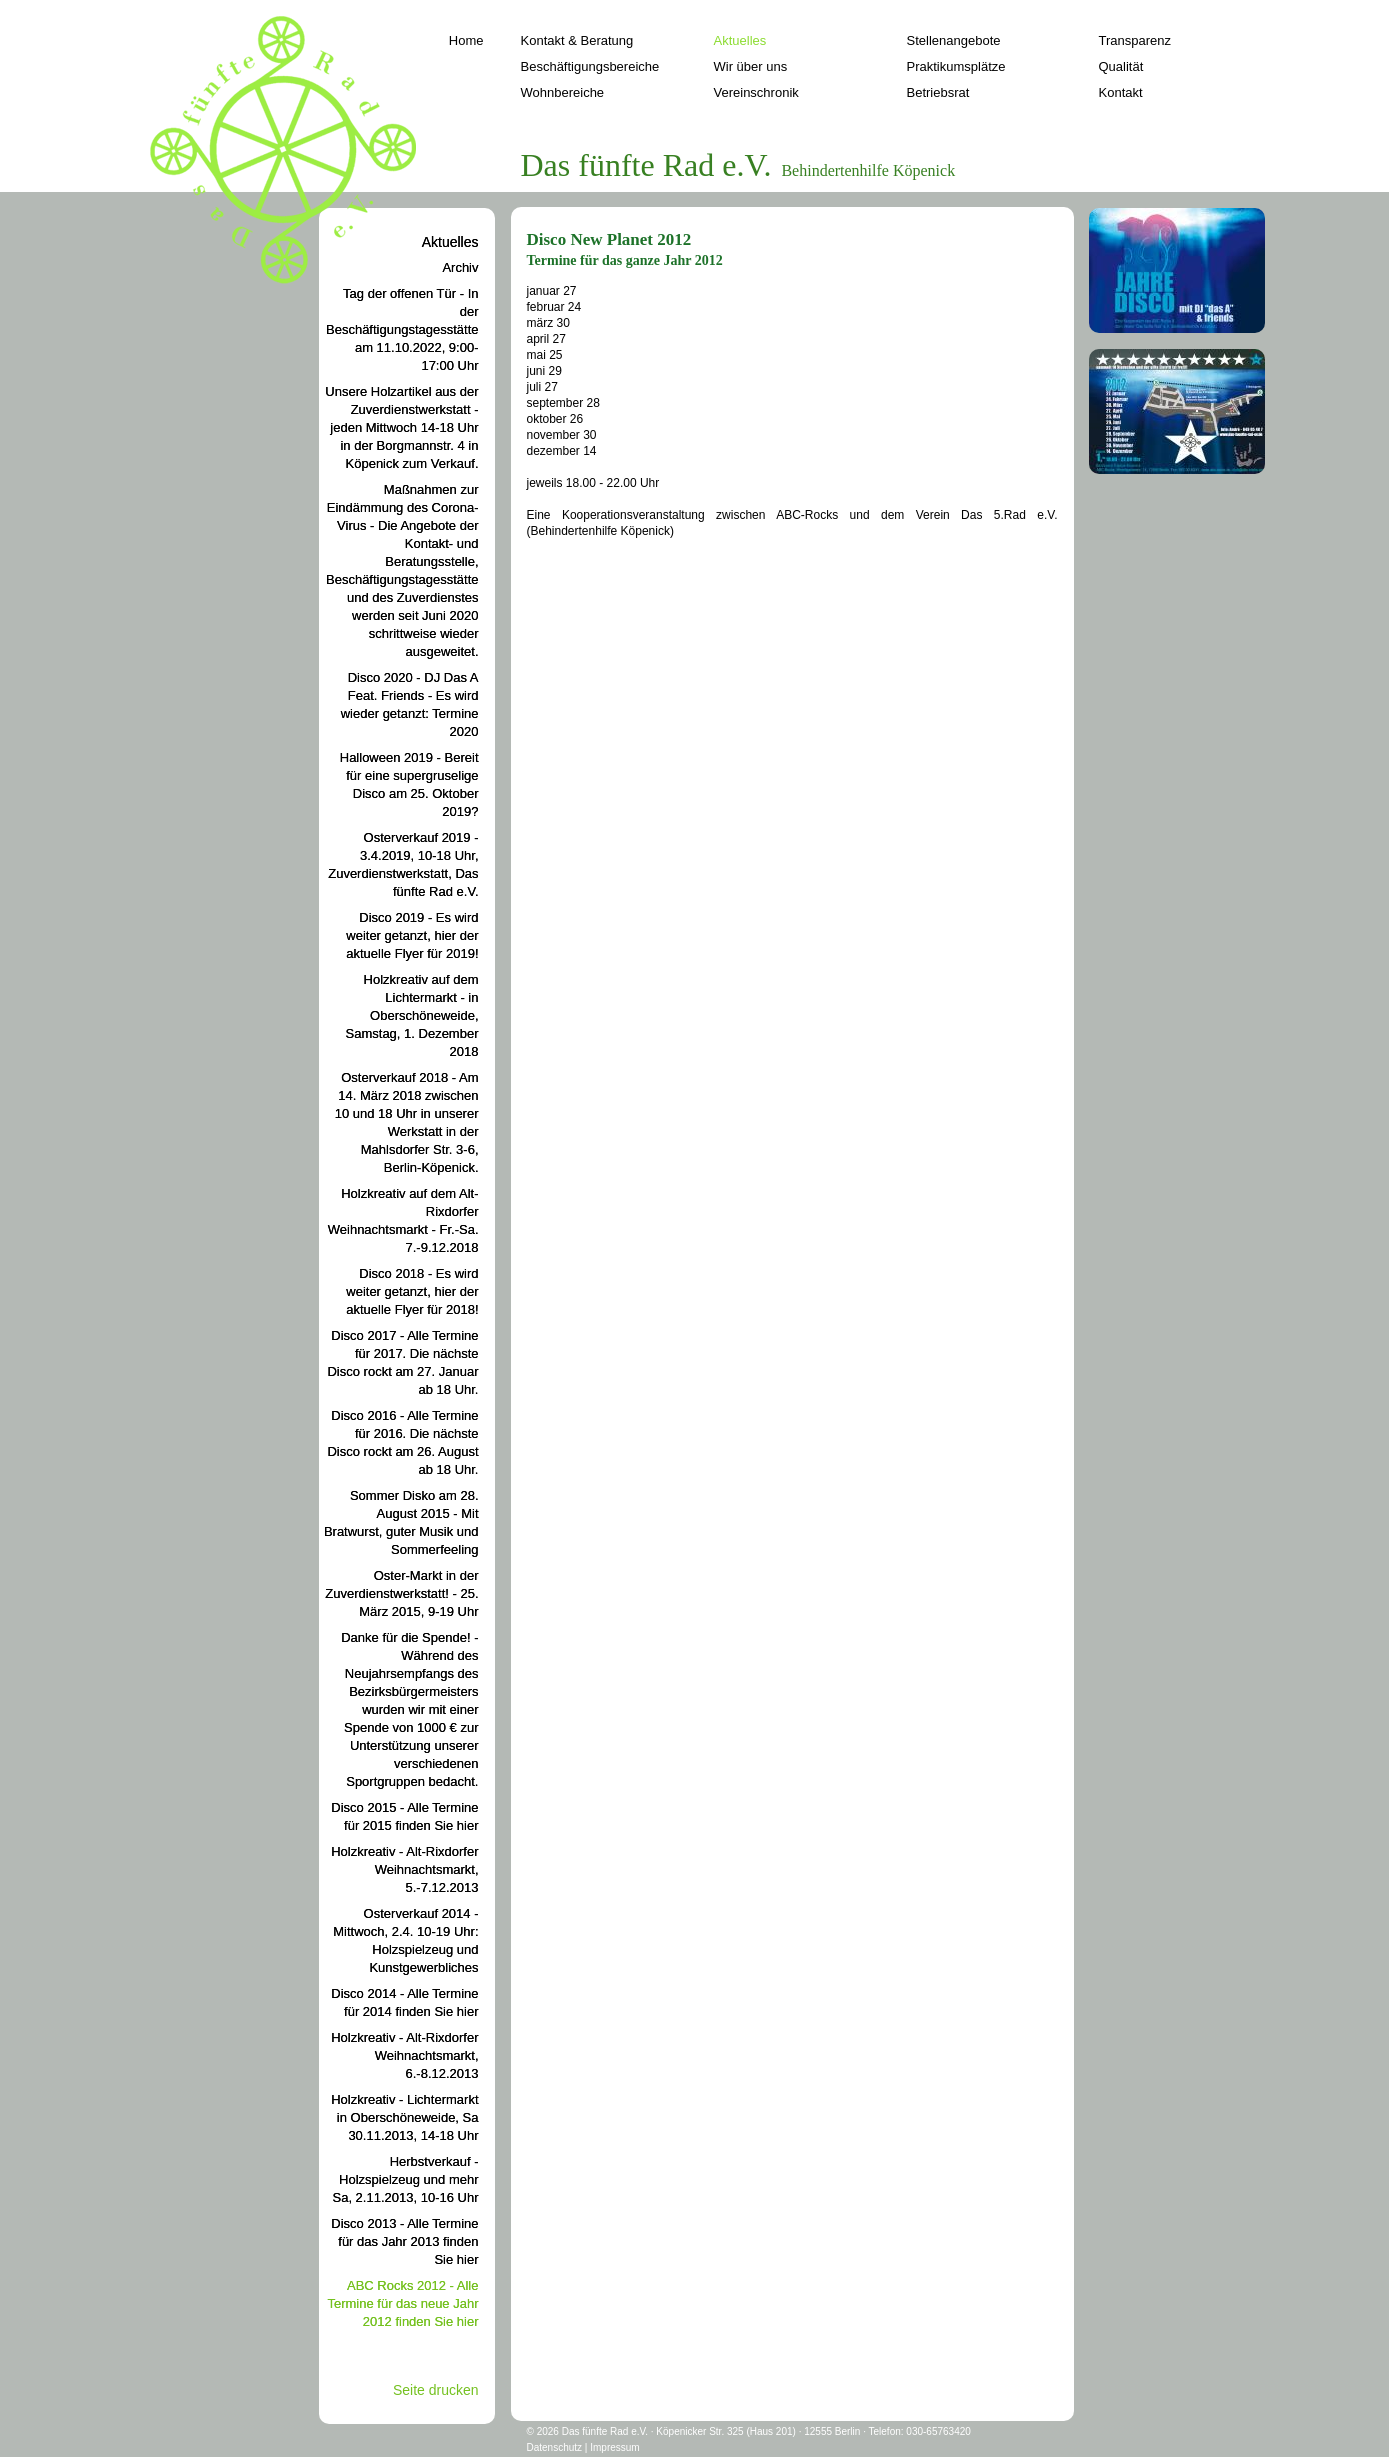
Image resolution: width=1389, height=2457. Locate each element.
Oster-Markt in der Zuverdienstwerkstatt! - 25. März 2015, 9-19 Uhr (401, 1593)
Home (466, 40)
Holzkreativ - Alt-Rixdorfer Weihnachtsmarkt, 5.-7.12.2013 (404, 1869)
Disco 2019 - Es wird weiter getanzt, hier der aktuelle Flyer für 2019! (412, 935)
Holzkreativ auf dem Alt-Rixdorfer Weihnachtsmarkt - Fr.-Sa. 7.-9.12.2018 (403, 1220)
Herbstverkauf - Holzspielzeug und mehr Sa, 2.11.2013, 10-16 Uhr (406, 2179)
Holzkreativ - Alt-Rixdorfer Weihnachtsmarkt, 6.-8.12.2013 (404, 2055)
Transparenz (1135, 40)
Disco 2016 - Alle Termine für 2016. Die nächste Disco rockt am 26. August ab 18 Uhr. (402, 1442)
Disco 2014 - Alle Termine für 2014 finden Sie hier (404, 2002)
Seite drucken (436, 2390)
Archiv (460, 267)
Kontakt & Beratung (577, 40)
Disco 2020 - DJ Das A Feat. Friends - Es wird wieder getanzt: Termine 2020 (410, 704)
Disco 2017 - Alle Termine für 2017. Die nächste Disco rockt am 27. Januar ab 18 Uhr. (402, 1362)
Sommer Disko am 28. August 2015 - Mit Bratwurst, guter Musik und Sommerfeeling (401, 1522)
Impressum (614, 2447)
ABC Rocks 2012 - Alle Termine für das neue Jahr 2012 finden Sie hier (402, 2303)
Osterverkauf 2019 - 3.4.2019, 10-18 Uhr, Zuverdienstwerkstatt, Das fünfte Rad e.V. (403, 864)
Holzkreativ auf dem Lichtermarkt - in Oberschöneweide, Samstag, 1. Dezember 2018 (412, 1015)
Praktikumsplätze (956, 66)
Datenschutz (555, 2447)
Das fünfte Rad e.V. (605, 2431)
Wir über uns (751, 66)
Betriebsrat (938, 92)
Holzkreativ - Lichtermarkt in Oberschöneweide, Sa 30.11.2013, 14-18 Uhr (404, 2117)
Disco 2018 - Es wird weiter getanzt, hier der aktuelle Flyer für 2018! (412, 1291)
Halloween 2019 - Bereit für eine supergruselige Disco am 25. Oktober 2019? (409, 784)
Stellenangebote (954, 40)
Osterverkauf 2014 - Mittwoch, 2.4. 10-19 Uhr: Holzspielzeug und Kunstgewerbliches (405, 1940)
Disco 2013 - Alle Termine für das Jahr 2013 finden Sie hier (404, 2241)
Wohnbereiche (563, 92)
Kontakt (1121, 92)
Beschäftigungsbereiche (590, 66)
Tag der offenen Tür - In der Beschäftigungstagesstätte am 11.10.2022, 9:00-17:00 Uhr (402, 329)
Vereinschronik (756, 92)
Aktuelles (740, 40)
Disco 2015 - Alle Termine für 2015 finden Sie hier (404, 1816)
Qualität (1121, 66)
